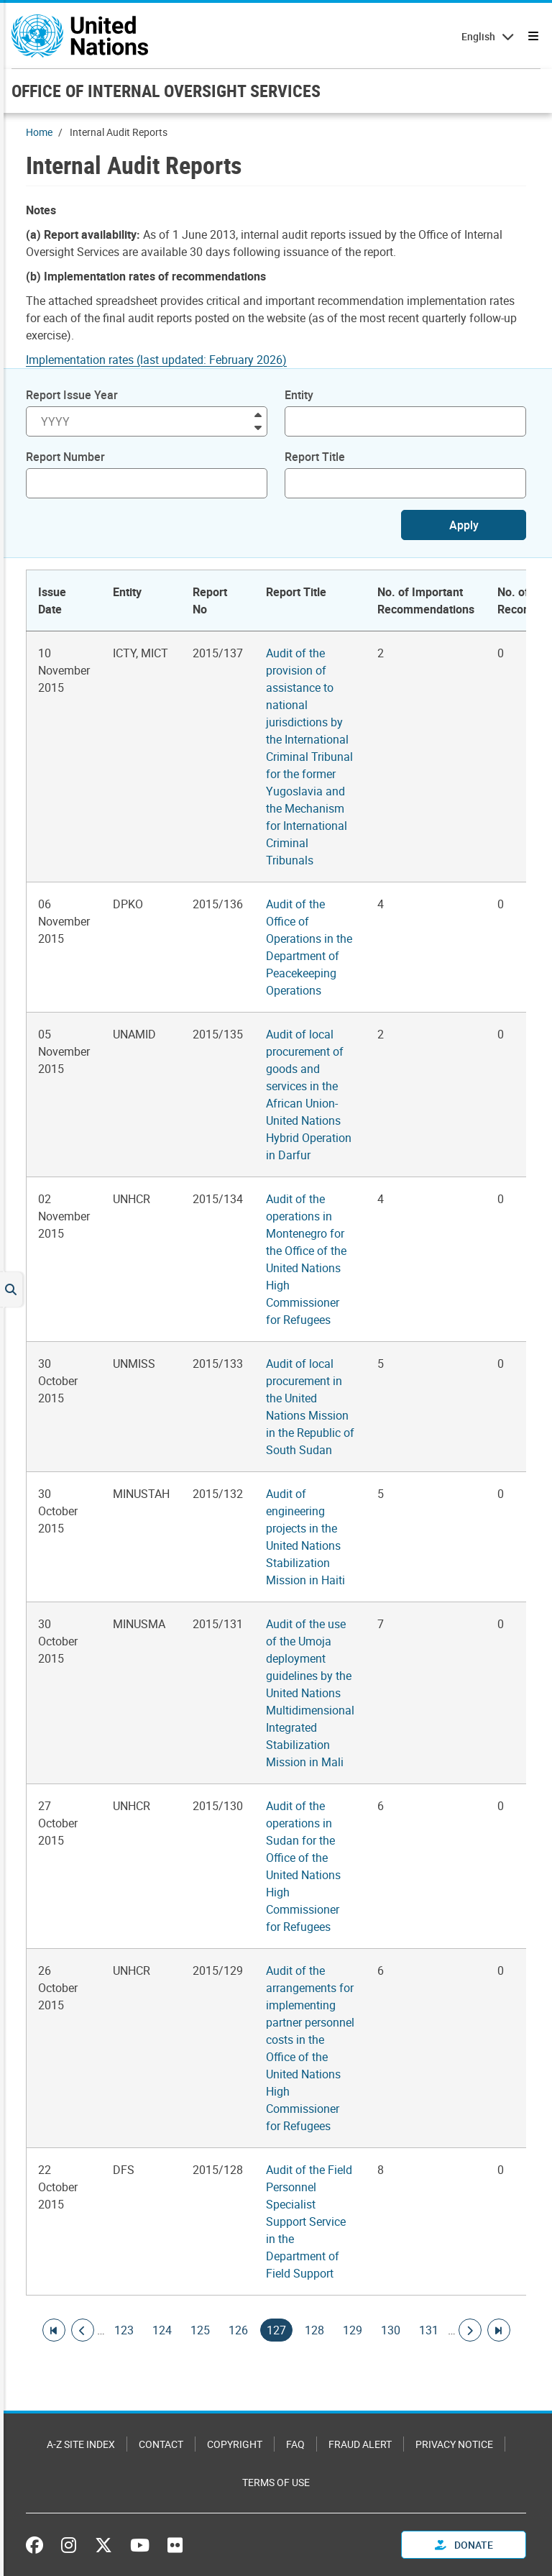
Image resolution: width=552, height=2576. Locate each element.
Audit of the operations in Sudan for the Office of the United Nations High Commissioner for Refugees (303, 1866)
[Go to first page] (53, 2330)
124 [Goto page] (162, 2330)
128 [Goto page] (314, 2330)
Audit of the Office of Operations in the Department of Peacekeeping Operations (309, 947)
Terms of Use (276, 2482)
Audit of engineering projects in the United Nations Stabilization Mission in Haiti (305, 1537)
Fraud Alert (360, 2444)
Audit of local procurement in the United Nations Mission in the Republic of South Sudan (310, 1407)
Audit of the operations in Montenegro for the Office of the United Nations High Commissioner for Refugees (306, 1259)
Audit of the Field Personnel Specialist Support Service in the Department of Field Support (309, 2221)
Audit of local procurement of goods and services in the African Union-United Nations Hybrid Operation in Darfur (308, 1094)
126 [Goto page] (238, 2330)
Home (39, 132)
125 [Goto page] (200, 2330)
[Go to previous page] (82, 2330)
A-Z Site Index (81, 2444)
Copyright (234, 2444)
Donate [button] (464, 2545)
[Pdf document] (166, 359)
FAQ (295, 2444)
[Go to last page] (498, 2330)
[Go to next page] (470, 2330)
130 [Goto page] (390, 2330)
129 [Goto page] (352, 2330)
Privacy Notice (454, 2444)
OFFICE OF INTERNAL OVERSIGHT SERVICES (166, 90)
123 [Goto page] (124, 2330)
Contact (161, 2444)
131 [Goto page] (429, 2330)
